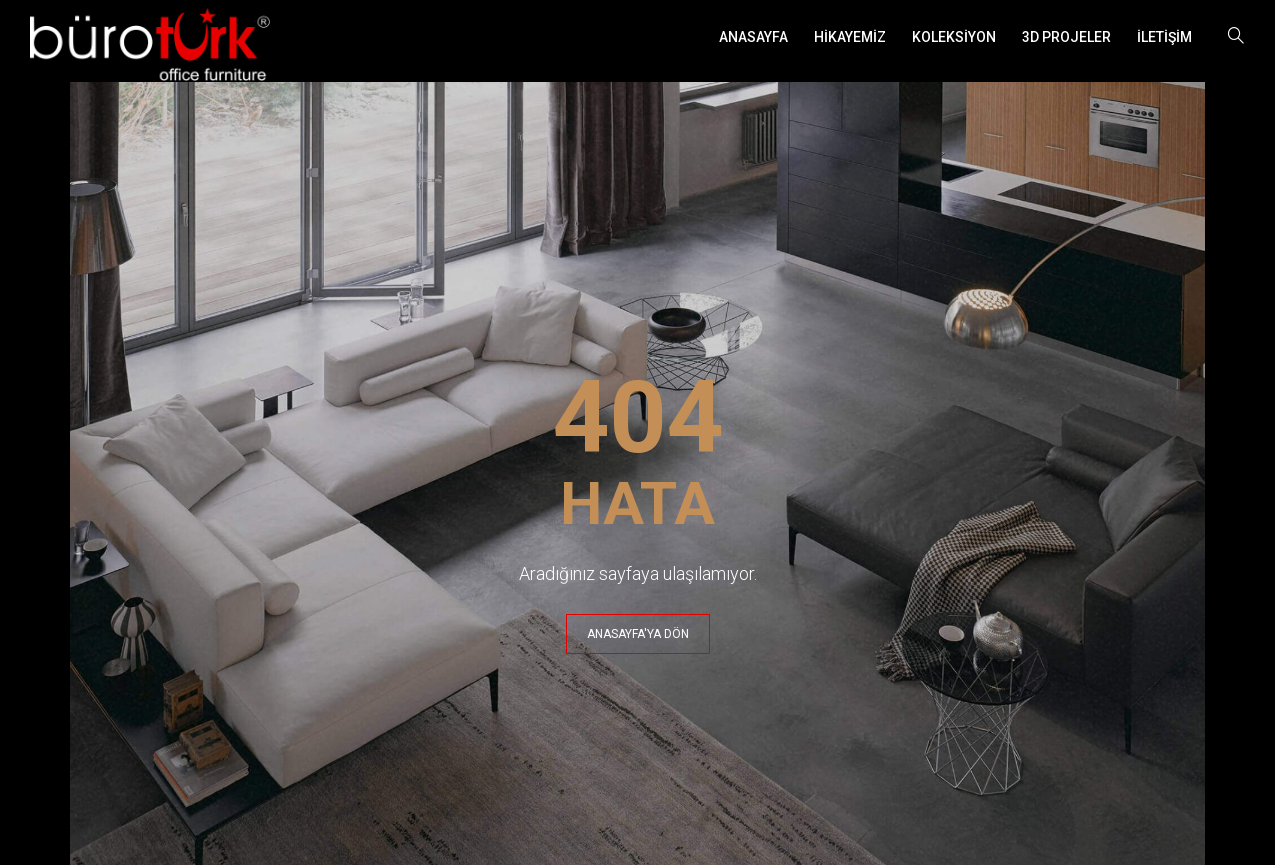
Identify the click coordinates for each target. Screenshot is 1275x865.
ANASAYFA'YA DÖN (638, 634)
